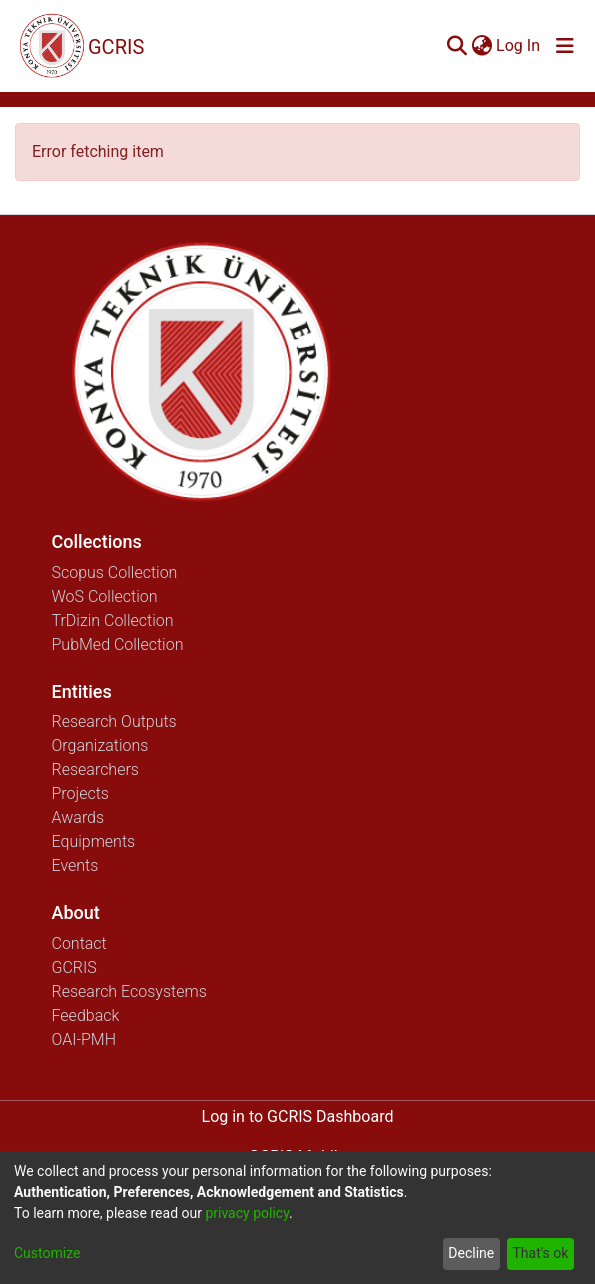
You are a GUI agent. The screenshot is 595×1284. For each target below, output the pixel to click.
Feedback (86, 1015)
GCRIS (74, 967)
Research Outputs (114, 721)
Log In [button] (519, 45)
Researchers (95, 769)
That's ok (540, 1253)
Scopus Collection (115, 572)
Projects (80, 793)
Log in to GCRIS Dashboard (298, 1116)
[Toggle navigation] (565, 46)
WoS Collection (105, 596)
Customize (47, 1253)
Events (75, 865)
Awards (78, 817)
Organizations (100, 745)
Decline (471, 1253)
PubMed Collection (118, 644)
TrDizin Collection (113, 620)
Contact (79, 943)
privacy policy (247, 1213)
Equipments (94, 841)
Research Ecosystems (129, 991)
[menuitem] (481, 46)
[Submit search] (456, 46)
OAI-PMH (84, 1039)
